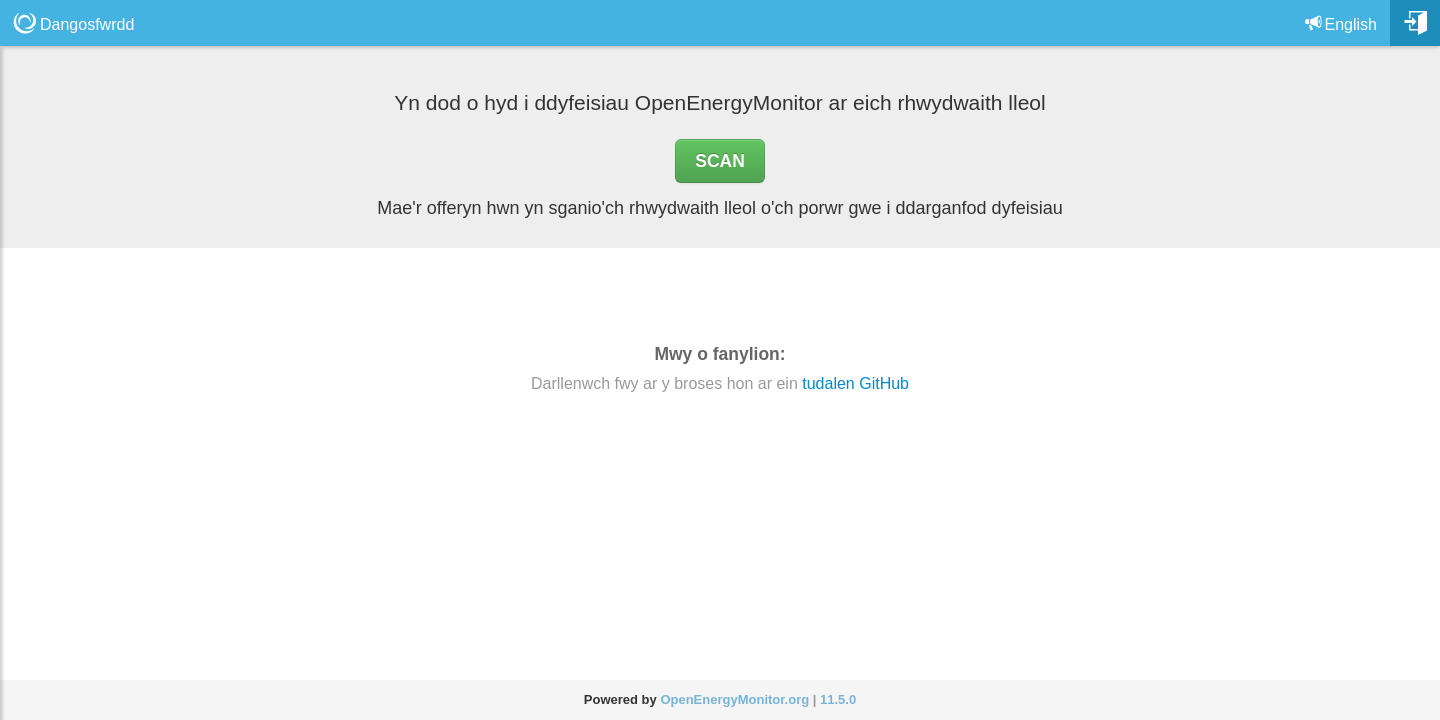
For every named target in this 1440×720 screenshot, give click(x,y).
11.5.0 (838, 699)
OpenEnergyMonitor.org (734, 699)
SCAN (720, 161)
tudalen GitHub (855, 383)
